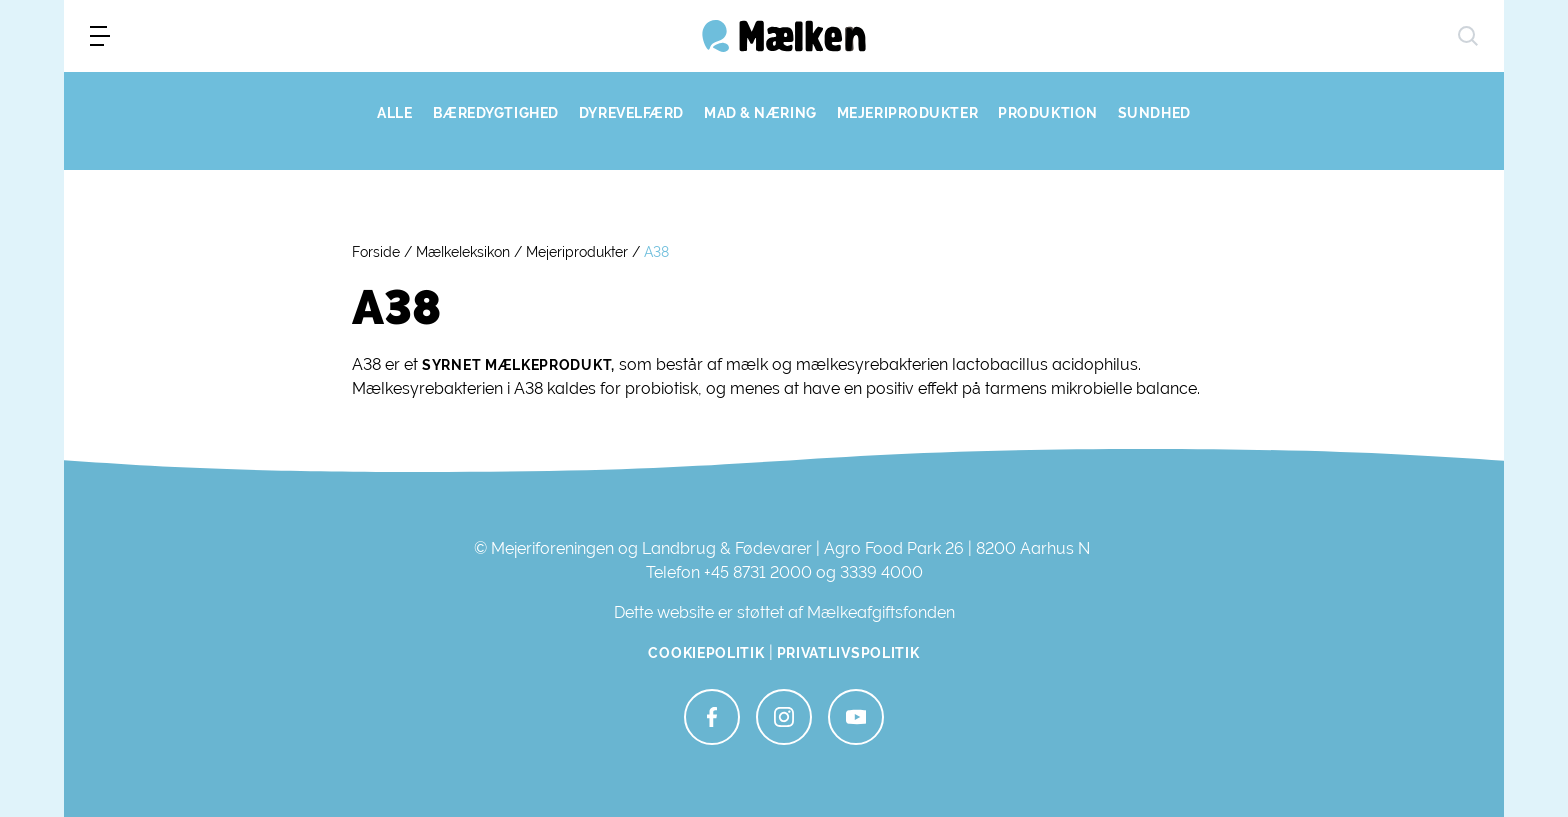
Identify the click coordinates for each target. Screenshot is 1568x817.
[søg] (1468, 36)
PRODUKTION (1048, 113)
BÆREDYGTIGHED (496, 113)
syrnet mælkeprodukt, (518, 365)
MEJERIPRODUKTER (907, 113)
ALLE (394, 113)
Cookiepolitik (706, 653)
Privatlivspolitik (848, 653)
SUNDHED (1154, 113)
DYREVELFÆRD (631, 113)
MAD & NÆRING (760, 113)
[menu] (100, 36)
